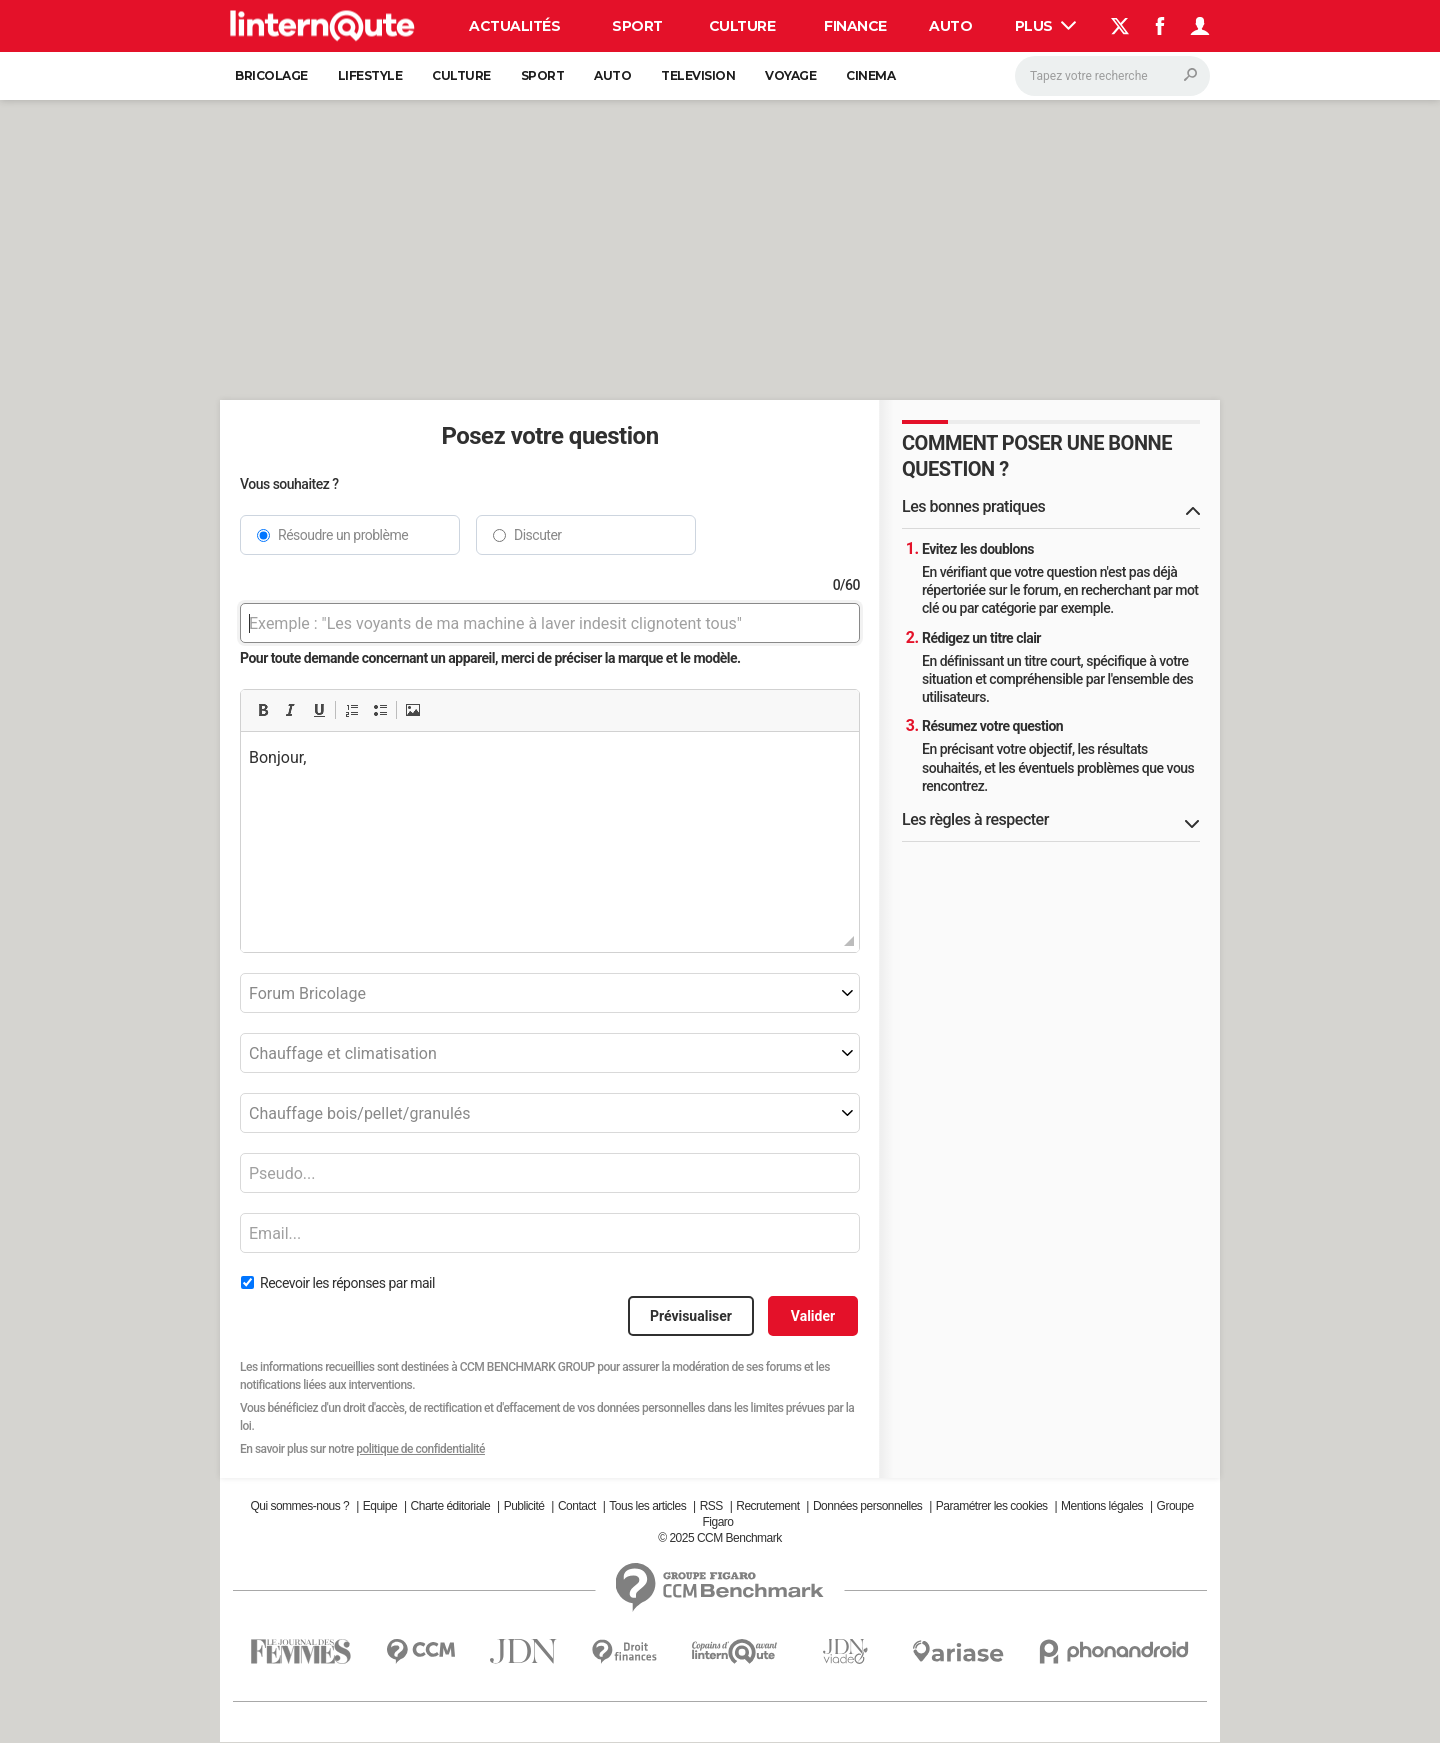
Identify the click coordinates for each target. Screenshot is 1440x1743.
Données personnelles (867, 1506)
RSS (711, 1506)
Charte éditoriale (451, 1506)
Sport (637, 26)
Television (698, 75)
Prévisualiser (691, 1316)
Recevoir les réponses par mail (347, 1283)
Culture (742, 26)
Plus (1046, 26)
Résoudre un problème (343, 535)
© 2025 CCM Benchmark (720, 1538)
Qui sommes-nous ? (299, 1506)
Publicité (524, 1506)
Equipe (380, 1506)
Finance (855, 26)
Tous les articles (647, 1506)
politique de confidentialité (420, 1449)
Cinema (870, 75)
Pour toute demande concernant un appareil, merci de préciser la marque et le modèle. (490, 658)
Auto (950, 26)
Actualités (514, 26)
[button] (263, 710)
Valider (813, 1316)
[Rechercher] (1112, 76)
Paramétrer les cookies (992, 1506)
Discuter (538, 535)
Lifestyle (370, 75)
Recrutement (767, 1506)
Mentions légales (1102, 1506)
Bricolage (271, 75)
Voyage (790, 75)
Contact (577, 1506)
